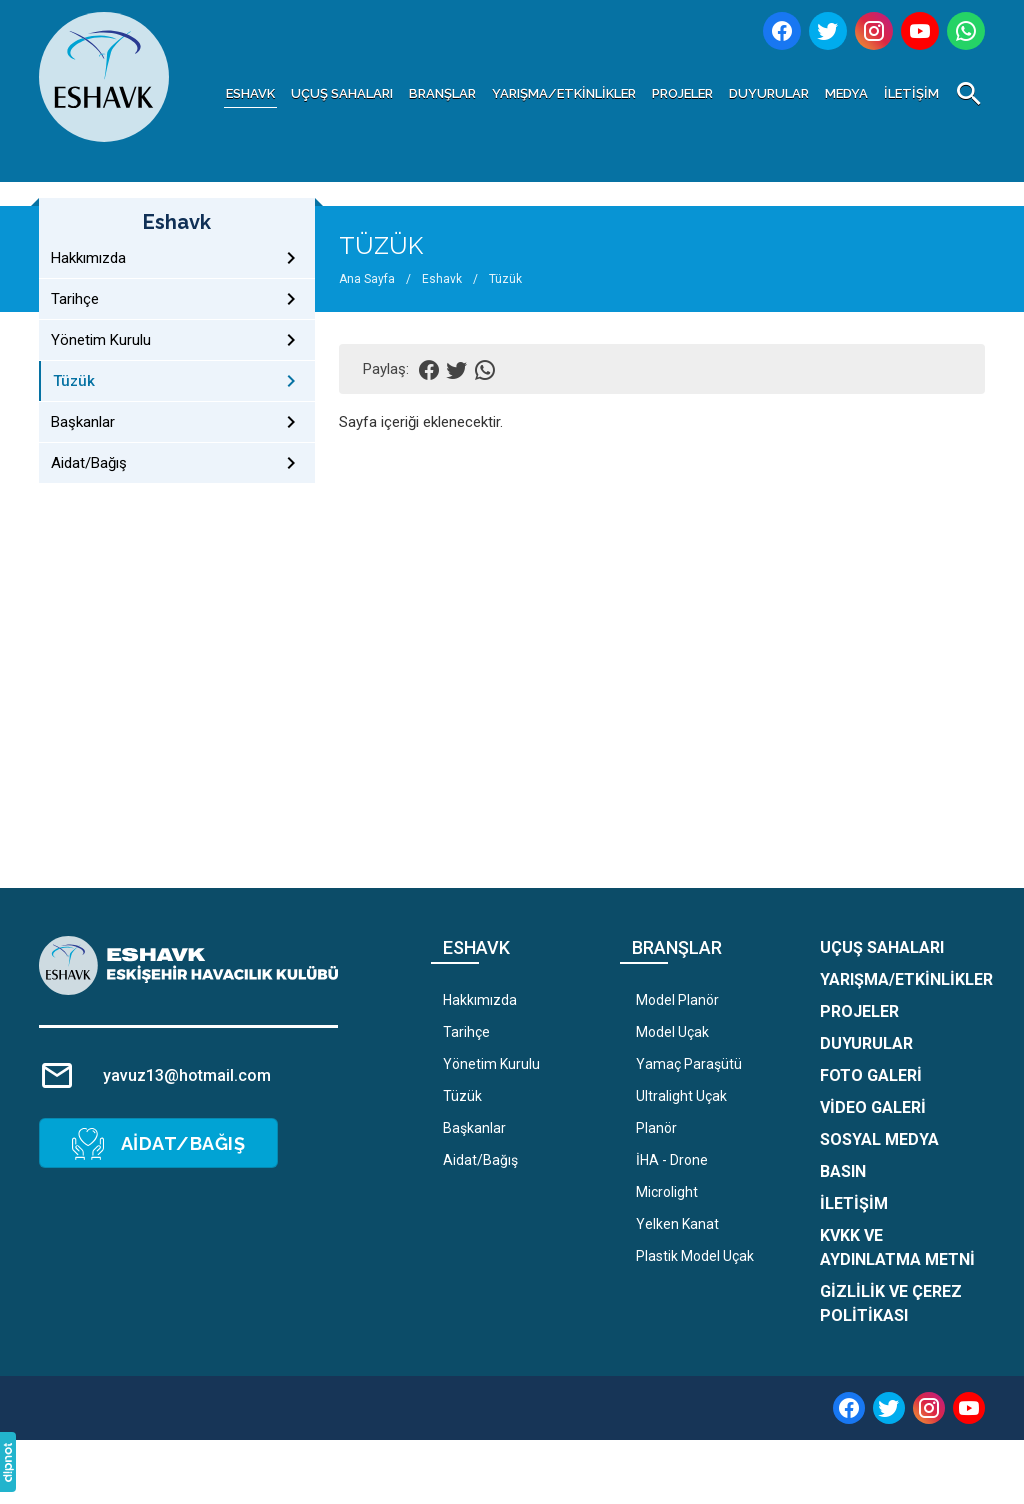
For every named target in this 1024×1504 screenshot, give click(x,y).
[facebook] (849, 1408)
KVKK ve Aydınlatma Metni (897, 1247)
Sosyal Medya (879, 1139)
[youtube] (969, 1408)
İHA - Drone (672, 1160)
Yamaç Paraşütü (689, 1064)
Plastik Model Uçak (695, 1256)
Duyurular (769, 93)
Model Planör (677, 1000)
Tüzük (462, 1096)
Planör (656, 1128)
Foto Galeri (871, 1075)
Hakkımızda (480, 1000)
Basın (843, 1171)
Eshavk (250, 93)
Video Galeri (873, 1107)
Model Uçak (672, 1032)
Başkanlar (474, 1128)
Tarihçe (466, 1032)
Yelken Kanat (677, 1224)
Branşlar (442, 93)
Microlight (667, 1192)
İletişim (911, 93)
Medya (846, 93)
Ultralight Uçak (681, 1096)
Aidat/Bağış (480, 1160)
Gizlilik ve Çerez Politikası (891, 1303)
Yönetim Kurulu (491, 1064)
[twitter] (889, 1408)
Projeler (682, 93)
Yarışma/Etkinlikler (564, 93)
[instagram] (929, 1408)
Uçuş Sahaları (342, 93)
